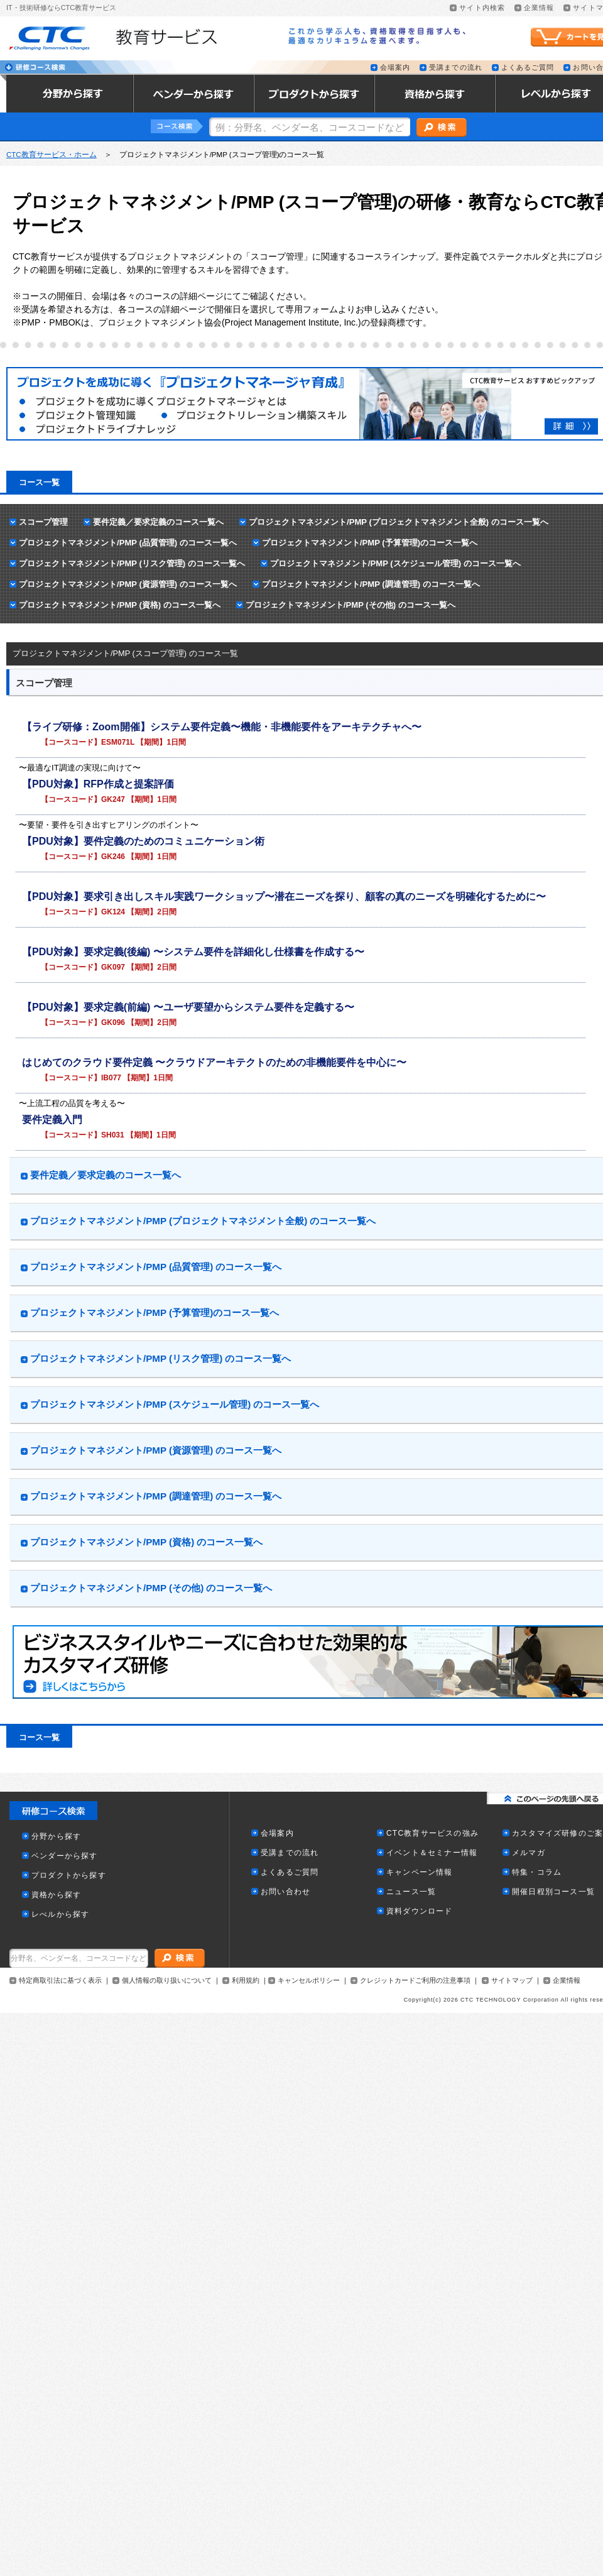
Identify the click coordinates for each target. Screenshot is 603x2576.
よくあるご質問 (528, 67)
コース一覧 (39, 482)
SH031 (112, 1135)
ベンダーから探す (64, 1856)
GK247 (113, 799)
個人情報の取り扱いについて (167, 1980)
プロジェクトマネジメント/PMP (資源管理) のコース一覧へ (128, 584)
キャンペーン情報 (419, 1872)
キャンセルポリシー (309, 1980)
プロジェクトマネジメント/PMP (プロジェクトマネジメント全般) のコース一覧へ (398, 522)
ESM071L (117, 742)
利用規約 (245, 1980)
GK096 (113, 1022)
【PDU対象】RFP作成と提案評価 (98, 784)
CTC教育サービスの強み (432, 1833)
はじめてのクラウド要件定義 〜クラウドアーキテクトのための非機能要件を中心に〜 (214, 1062)
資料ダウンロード (419, 1911)
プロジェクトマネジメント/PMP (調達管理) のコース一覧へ (371, 584)
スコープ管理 (43, 522)
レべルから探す (60, 1914)
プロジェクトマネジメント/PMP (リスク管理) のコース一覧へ (132, 563)
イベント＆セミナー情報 (431, 1853)
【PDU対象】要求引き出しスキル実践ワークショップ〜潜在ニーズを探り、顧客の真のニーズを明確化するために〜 (284, 896)
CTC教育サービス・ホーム (51, 154)
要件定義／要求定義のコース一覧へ (158, 522)
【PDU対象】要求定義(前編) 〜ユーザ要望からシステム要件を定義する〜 (188, 1007)
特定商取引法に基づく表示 (60, 1980)
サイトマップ (512, 1980)
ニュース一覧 (411, 1892)
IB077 (111, 1077)
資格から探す (56, 1895)
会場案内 (395, 67)
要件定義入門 (52, 1119)
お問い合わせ (285, 1892)
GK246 (113, 856)
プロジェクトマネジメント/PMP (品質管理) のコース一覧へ (128, 542)
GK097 (113, 967)
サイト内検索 (482, 7)
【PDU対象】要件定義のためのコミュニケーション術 (143, 841)
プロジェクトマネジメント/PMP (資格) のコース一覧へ (119, 605)
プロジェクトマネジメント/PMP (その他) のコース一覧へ (350, 605)
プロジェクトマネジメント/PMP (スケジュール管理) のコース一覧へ (395, 563)
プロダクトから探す (68, 1876)
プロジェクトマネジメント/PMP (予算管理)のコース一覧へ (369, 542)
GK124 (113, 911)
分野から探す (56, 1837)
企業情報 (539, 7)
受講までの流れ (455, 67)
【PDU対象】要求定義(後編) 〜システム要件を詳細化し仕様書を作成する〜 (193, 951)
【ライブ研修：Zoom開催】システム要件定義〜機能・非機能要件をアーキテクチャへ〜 (221, 726)
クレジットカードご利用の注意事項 (415, 1980)
